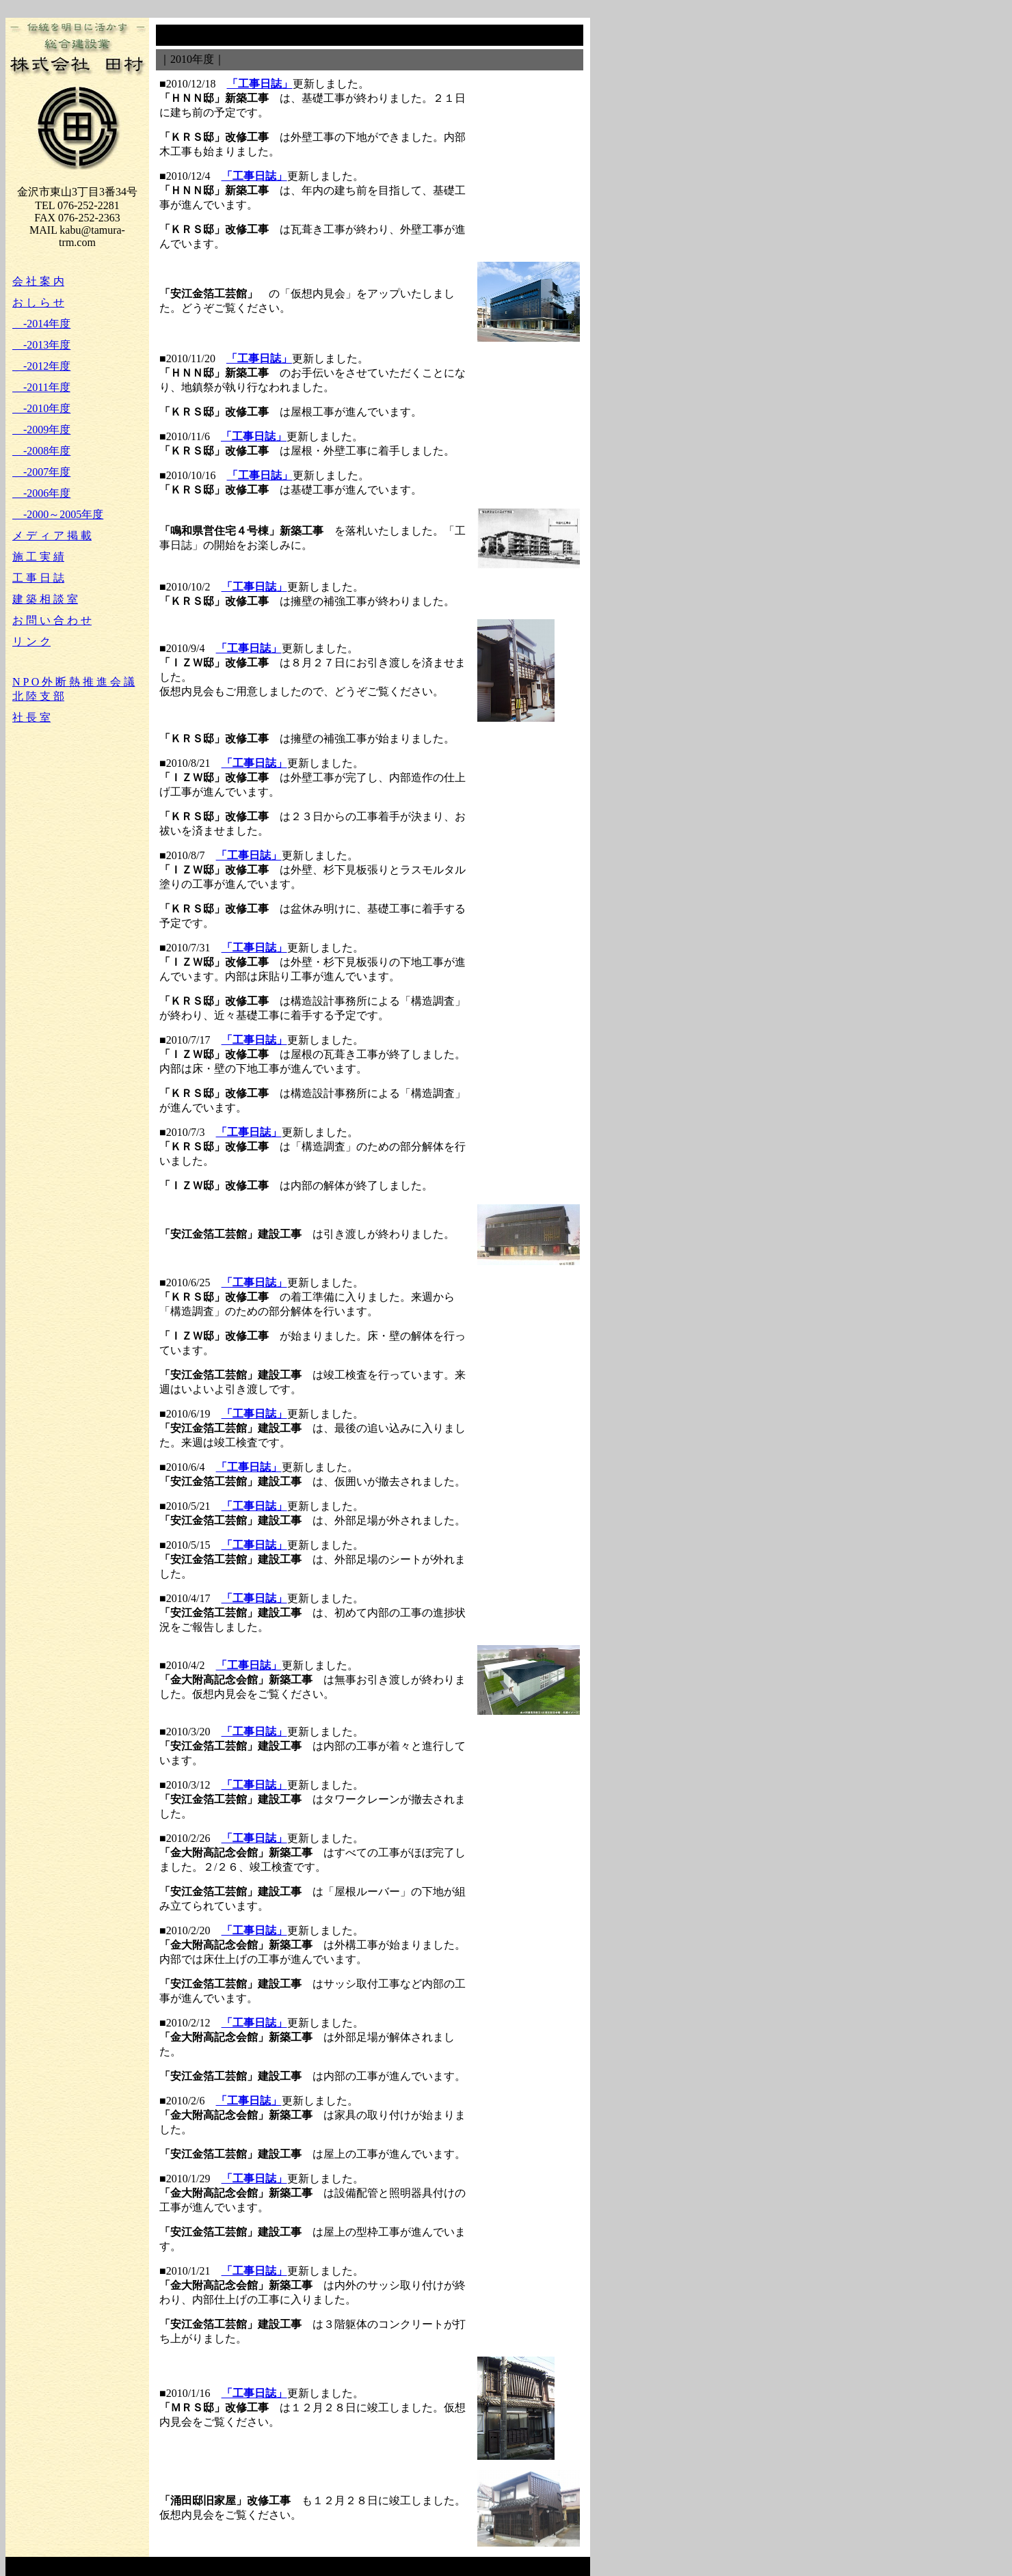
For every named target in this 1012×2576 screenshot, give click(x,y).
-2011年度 (41, 387)
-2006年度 (41, 493)
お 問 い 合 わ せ (52, 620)
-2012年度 (41, 366)
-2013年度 (41, 345)
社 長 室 (31, 717)
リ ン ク (31, 641)
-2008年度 (41, 451)
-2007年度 (41, 472)
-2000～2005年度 (57, 514)
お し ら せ (38, 302)
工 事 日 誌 (38, 578)
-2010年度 (41, 408)
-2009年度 (41, 429)
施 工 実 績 (38, 556)
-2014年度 (41, 323)
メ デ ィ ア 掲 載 (52, 535)
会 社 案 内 (38, 281)
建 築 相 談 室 (45, 599)
